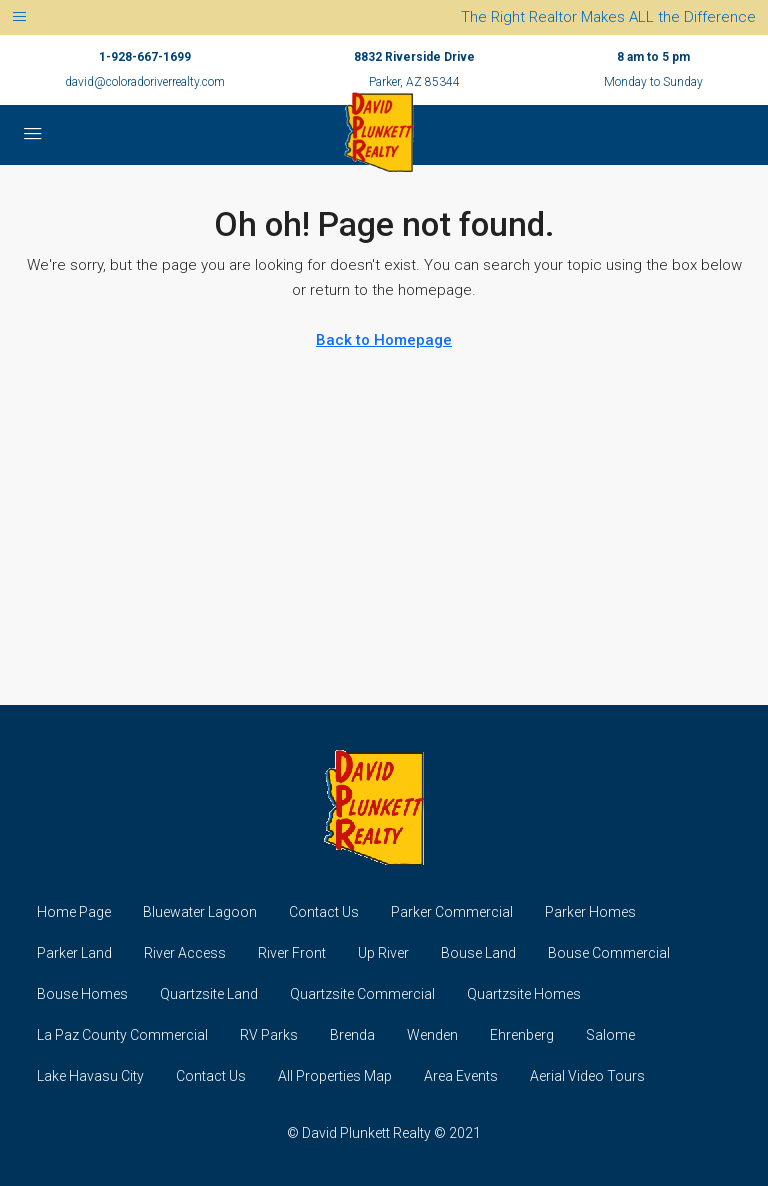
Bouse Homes (82, 994)
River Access (185, 953)
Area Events (461, 1076)
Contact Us (324, 912)
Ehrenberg (522, 1035)
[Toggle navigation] (19, 17)
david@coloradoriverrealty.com (145, 82)
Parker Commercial (452, 912)
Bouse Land (478, 953)
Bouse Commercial (609, 953)
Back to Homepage (384, 340)
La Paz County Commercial (122, 1035)
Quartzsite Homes (524, 994)
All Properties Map (335, 1076)
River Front (292, 953)
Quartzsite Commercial (362, 994)
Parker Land (74, 953)
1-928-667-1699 (145, 57)
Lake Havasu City (90, 1076)
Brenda (352, 1035)
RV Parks (269, 1035)
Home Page (74, 912)
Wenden (432, 1035)
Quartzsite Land (209, 994)
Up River (383, 953)
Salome (610, 1035)
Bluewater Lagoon (200, 912)
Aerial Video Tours (587, 1076)
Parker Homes (590, 912)
